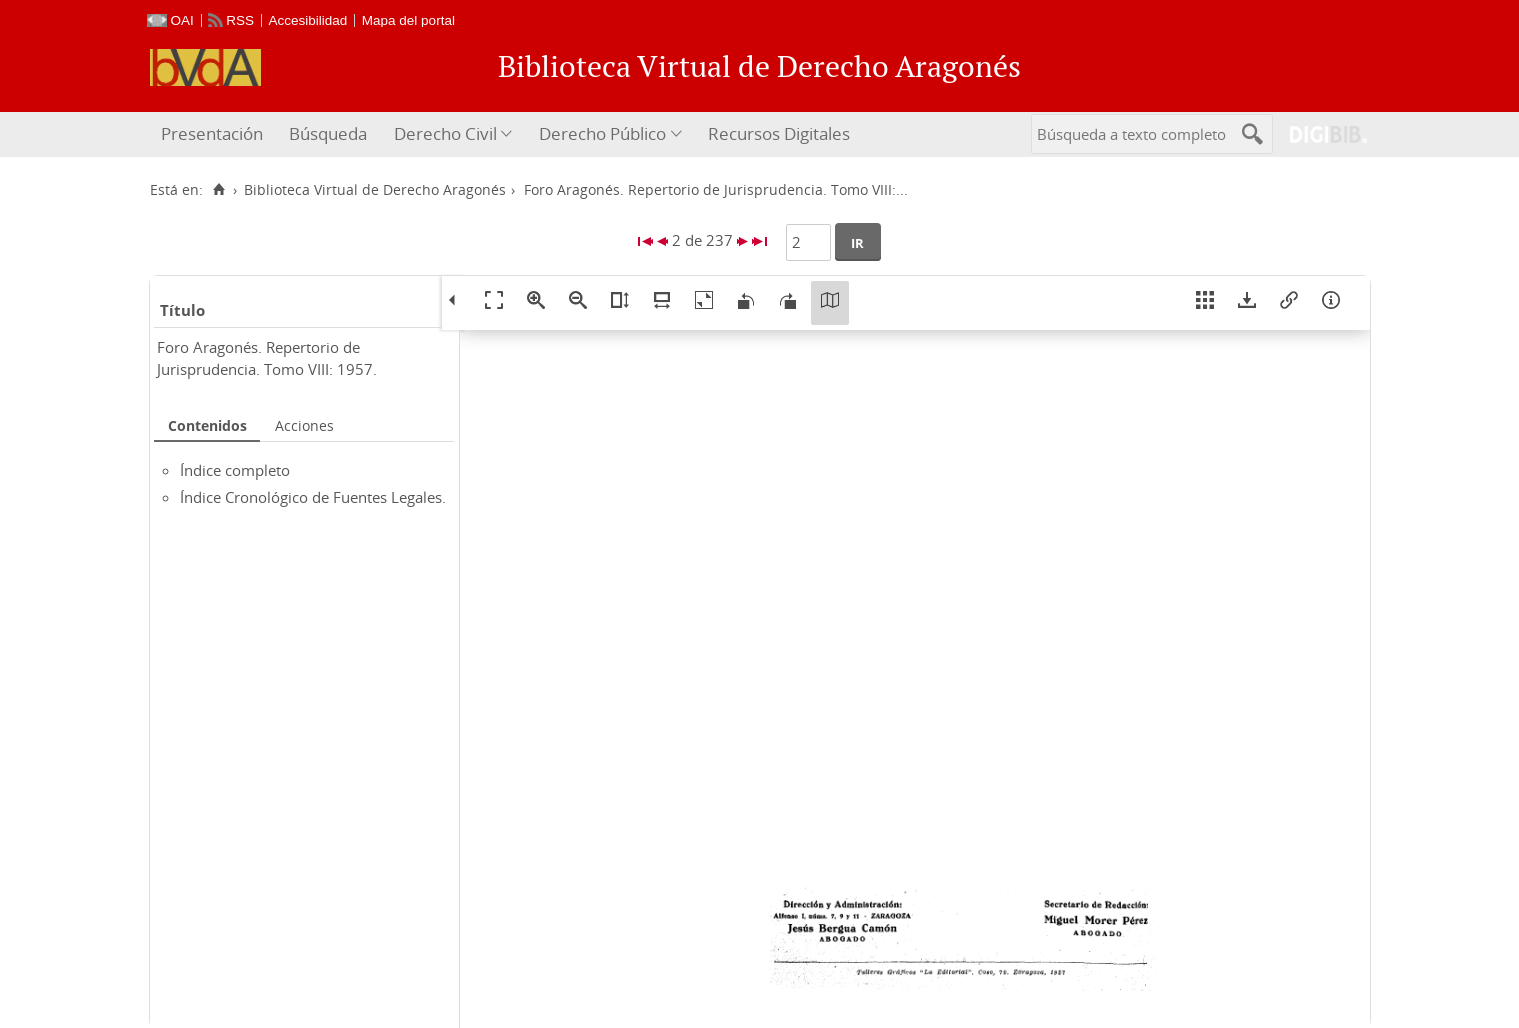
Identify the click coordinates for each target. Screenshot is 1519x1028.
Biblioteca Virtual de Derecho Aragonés (375, 190)
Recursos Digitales (779, 133)
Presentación (212, 133)
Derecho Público (602, 133)
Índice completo (235, 470)
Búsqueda (328, 133)
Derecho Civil (445, 133)
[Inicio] (219, 190)
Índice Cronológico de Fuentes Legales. (313, 497)
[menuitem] (214, 134)
